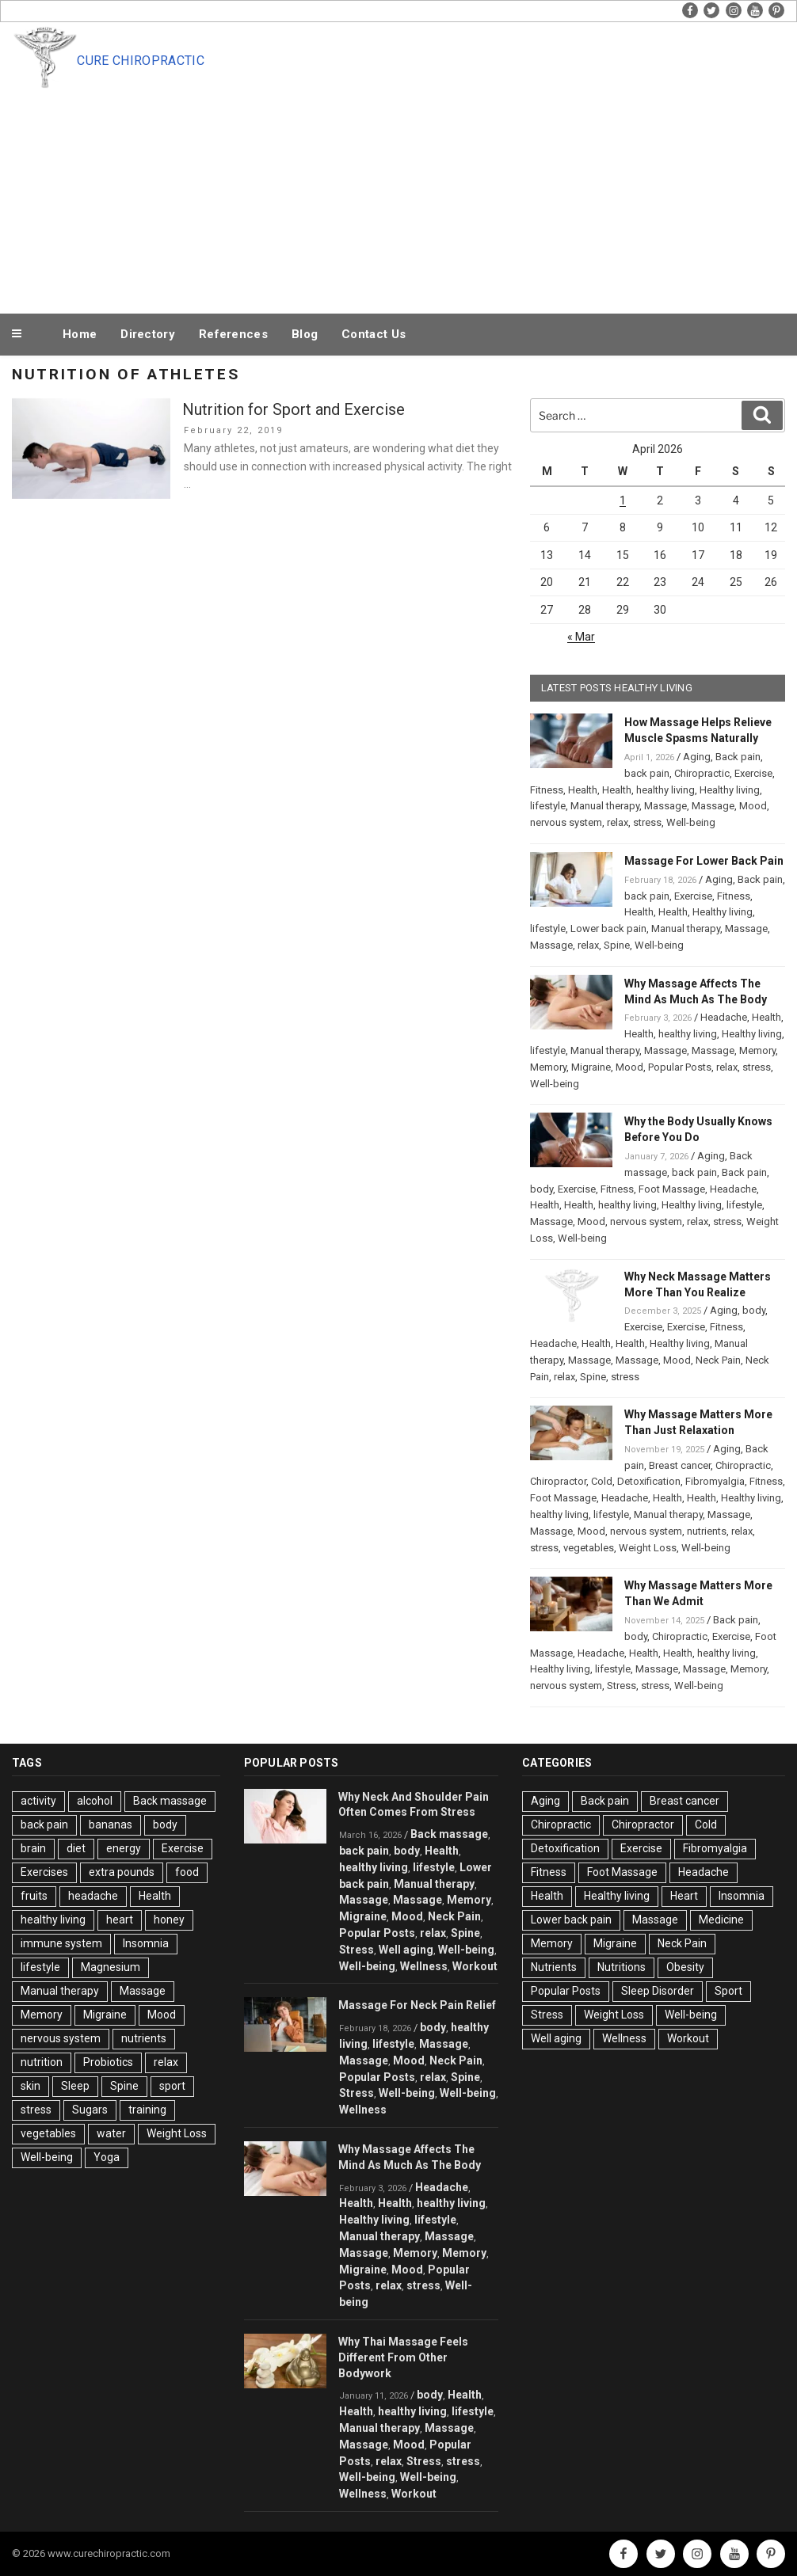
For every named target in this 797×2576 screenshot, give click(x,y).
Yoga (106, 2157)
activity (38, 1800)
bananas (110, 1824)
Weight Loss (648, 1548)
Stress (621, 1685)
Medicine (721, 1919)
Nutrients (554, 1967)
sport (172, 2085)
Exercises (44, 1872)
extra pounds (121, 1872)
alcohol (94, 1800)
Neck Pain (718, 1360)
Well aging (406, 1949)
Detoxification (649, 1481)
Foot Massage (672, 1189)
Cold (601, 1481)
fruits (34, 1895)
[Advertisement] (431, 191)
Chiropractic (702, 773)
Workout (475, 1966)
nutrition (42, 2062)
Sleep (75, 2085)
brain (33, 1848)
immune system (61, 1943)
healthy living (665, 790)
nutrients (706, 1531)
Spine (617, 945)
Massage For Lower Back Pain (704, 860)
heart (119, 1919)
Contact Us (373, 334)
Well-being (690, 822)
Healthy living (730, 790)
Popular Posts (679, 1067)
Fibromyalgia (715, 1481)
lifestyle (548, 806)
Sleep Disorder (657, 1990)
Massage (665, 806)
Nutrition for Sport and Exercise (293, 409)
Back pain (738, 757)
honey (169, 1919)
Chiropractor (558, 1481)
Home (80, 334)
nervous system (566, 822)
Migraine (591, 1067)
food (187, 1872)
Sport (728, 1990)
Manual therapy (604, 806)
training (147, 2109)
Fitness (546, 790)
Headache (723, 1017)
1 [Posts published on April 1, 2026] (623, 500)
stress (647, 822)
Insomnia (146, 1943)
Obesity (685, 1967)
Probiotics (108, 2062)
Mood (753, 806)
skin (30, 2085)
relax (617, 822)
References (233, 334)
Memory (757, 1050)
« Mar (581, 636)
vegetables (588, 1548)
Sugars (90, 2109)
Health (582, 790)
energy (123, 1848)
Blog (305, 334)
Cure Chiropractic (140, 60)
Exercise (753, 773)
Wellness (424, 1966)
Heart (684, 1895)
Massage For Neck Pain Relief (417, 2005)
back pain (646, 773)
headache (93, 1895)
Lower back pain (608, 928)
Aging (697, 757)
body (541, 1189)
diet (76, 1848)
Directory (147, 334)
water (111, 2133)
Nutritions (621, 1967)
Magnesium (110, 1967)
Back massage (170, 1800)
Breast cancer (680, 1465)
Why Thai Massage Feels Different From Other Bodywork (403, 2357)
